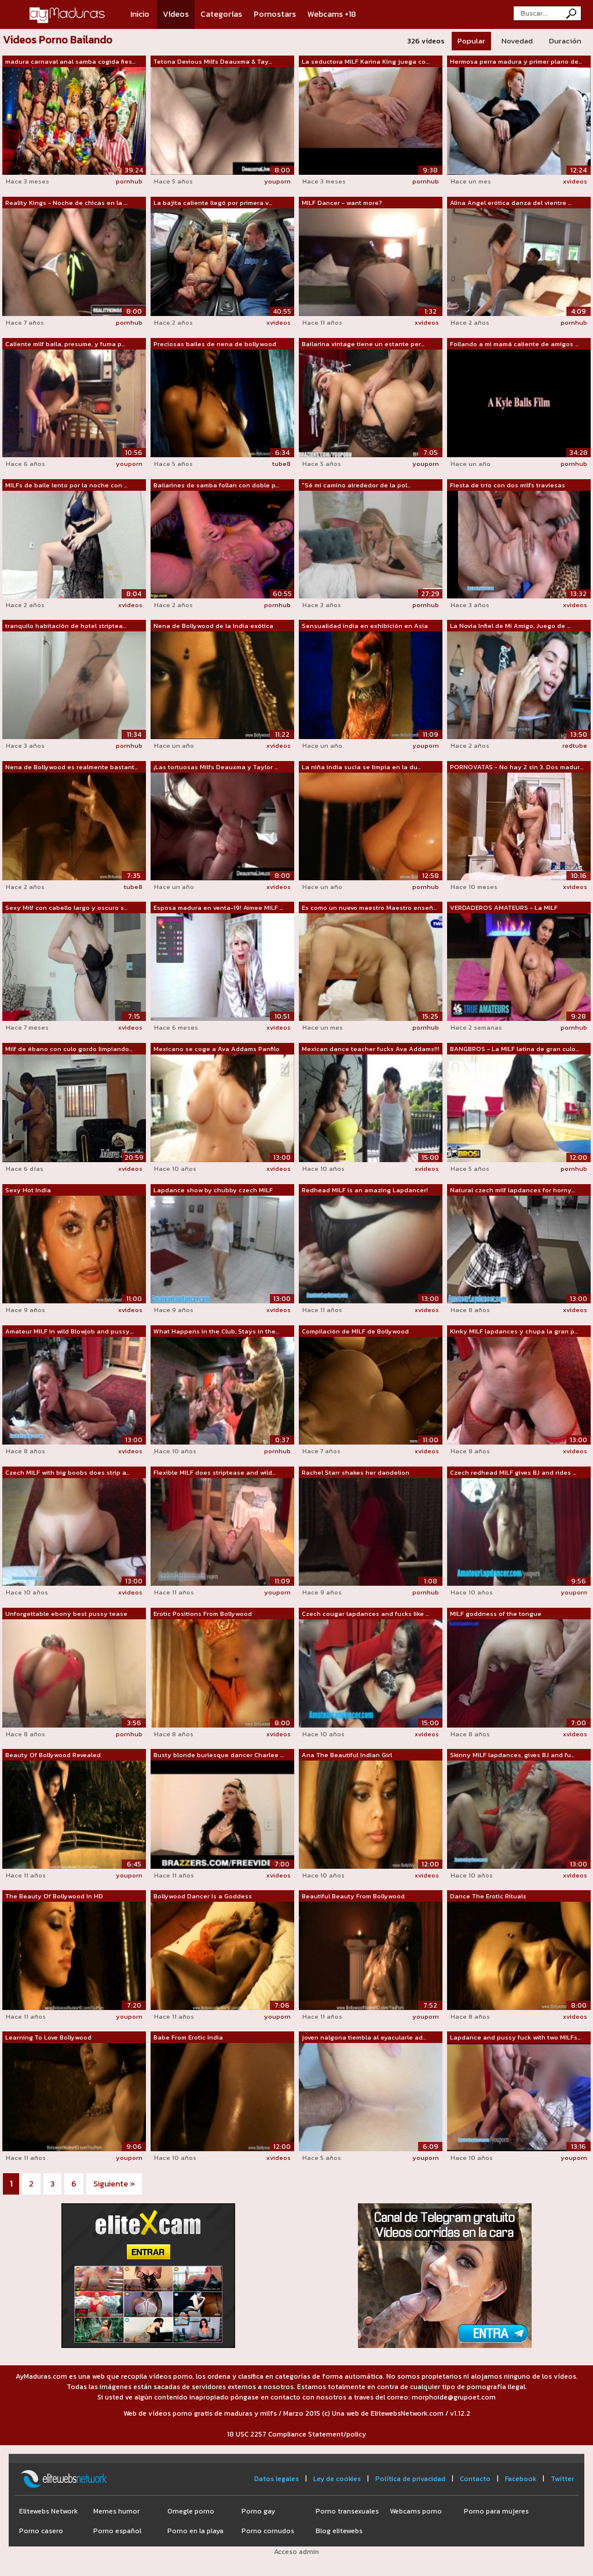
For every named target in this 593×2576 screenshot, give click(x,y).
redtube (574, 745)
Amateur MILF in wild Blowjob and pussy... (69, 1331)
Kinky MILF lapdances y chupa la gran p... (514, 1331)
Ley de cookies (337, 2479)
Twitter (562, 2479)
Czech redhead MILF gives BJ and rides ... (513, 1472)
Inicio (139, 14)
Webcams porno (416, 2511)
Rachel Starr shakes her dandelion (355, 1472)
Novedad (517, 40)
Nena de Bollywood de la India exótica (213, 625)
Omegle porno (190, 2511)
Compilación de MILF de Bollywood (355, 1331)
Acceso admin (296, 2551)
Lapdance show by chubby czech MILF (213, 1190)
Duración (565, 40)
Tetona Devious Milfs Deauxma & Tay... (212, 61)
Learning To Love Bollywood (48, 2037)
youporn (277, 181)
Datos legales (276, 2479)
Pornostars (275, 14)
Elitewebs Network (48, 2511)
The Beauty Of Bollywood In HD (54, 1896)
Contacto (475, 2479)
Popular (471, 40)
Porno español (117, 2531)
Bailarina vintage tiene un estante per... (363, 343)
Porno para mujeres (496, 2511)
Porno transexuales (347, 2511)
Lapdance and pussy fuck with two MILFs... (515, 2037)
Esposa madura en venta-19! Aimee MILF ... (218, 907)
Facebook (520, 2479)
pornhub (129, 181)
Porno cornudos (267, 2531)
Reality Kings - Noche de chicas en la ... (66, 202)
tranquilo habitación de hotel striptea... (65, 625)
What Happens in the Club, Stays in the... (216, 1331)
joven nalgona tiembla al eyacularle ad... (364, 2037)
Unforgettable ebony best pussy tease (66, 1613)
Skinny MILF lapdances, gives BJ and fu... (512, 1754)
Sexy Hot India (28, 1190)
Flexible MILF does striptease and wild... (214, 1472)
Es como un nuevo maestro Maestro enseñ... (369, 907)
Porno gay (258, 2511)
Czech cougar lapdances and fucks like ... (365, 1613)
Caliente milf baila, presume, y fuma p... (65, 343)
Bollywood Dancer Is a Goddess (202, 1896)
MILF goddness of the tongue (495, 1613)
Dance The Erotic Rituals (488, 1896)
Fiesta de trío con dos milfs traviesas (507, 485)
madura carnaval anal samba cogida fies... (70, 61)
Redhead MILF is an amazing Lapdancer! (365, 1190)
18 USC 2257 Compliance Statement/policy (296, 2434)
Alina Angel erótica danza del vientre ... (511, 202)
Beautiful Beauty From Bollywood (353, 1896)
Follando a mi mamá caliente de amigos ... (514, 343)
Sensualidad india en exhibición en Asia (365, 625)
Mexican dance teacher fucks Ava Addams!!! (371, 1048)
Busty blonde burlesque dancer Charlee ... (218, 1754)
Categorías (221, 14)
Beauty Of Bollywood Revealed (53, 1754)
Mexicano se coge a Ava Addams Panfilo (216, 1048)
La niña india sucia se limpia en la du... (361, 766)
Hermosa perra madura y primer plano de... (516, 61)
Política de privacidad (410, 2479)
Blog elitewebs (339, 2531)
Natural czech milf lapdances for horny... (512, 1190)
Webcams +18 (332, 14)
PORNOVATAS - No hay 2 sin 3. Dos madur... (516, 766)
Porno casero (41, 2531)
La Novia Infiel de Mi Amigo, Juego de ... (510, 625)
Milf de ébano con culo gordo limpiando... (69, 1048)
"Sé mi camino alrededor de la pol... (356, 485)
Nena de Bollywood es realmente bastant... (71, 766)
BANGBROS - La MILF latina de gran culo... (514, 1048)
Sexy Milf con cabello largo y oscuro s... (66, 907)
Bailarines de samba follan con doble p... (216, 485)
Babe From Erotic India (188, 2037)
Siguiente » (114, 2184)
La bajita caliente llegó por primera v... (212, 202)
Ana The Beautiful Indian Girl (347, 1754)
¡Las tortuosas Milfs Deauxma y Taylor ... (215, 766)
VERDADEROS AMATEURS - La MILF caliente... (504, 908)
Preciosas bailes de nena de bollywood (214, 343)
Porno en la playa (195, 2531)
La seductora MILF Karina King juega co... (365, 61)
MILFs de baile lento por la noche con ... (66, 485)
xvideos (575, 181)
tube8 (281, 463)
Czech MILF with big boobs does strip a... (67, 1472)
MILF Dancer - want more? (342, 202)
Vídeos (176, 14)
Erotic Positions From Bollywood (202, 1613)
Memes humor (116, 2511)
